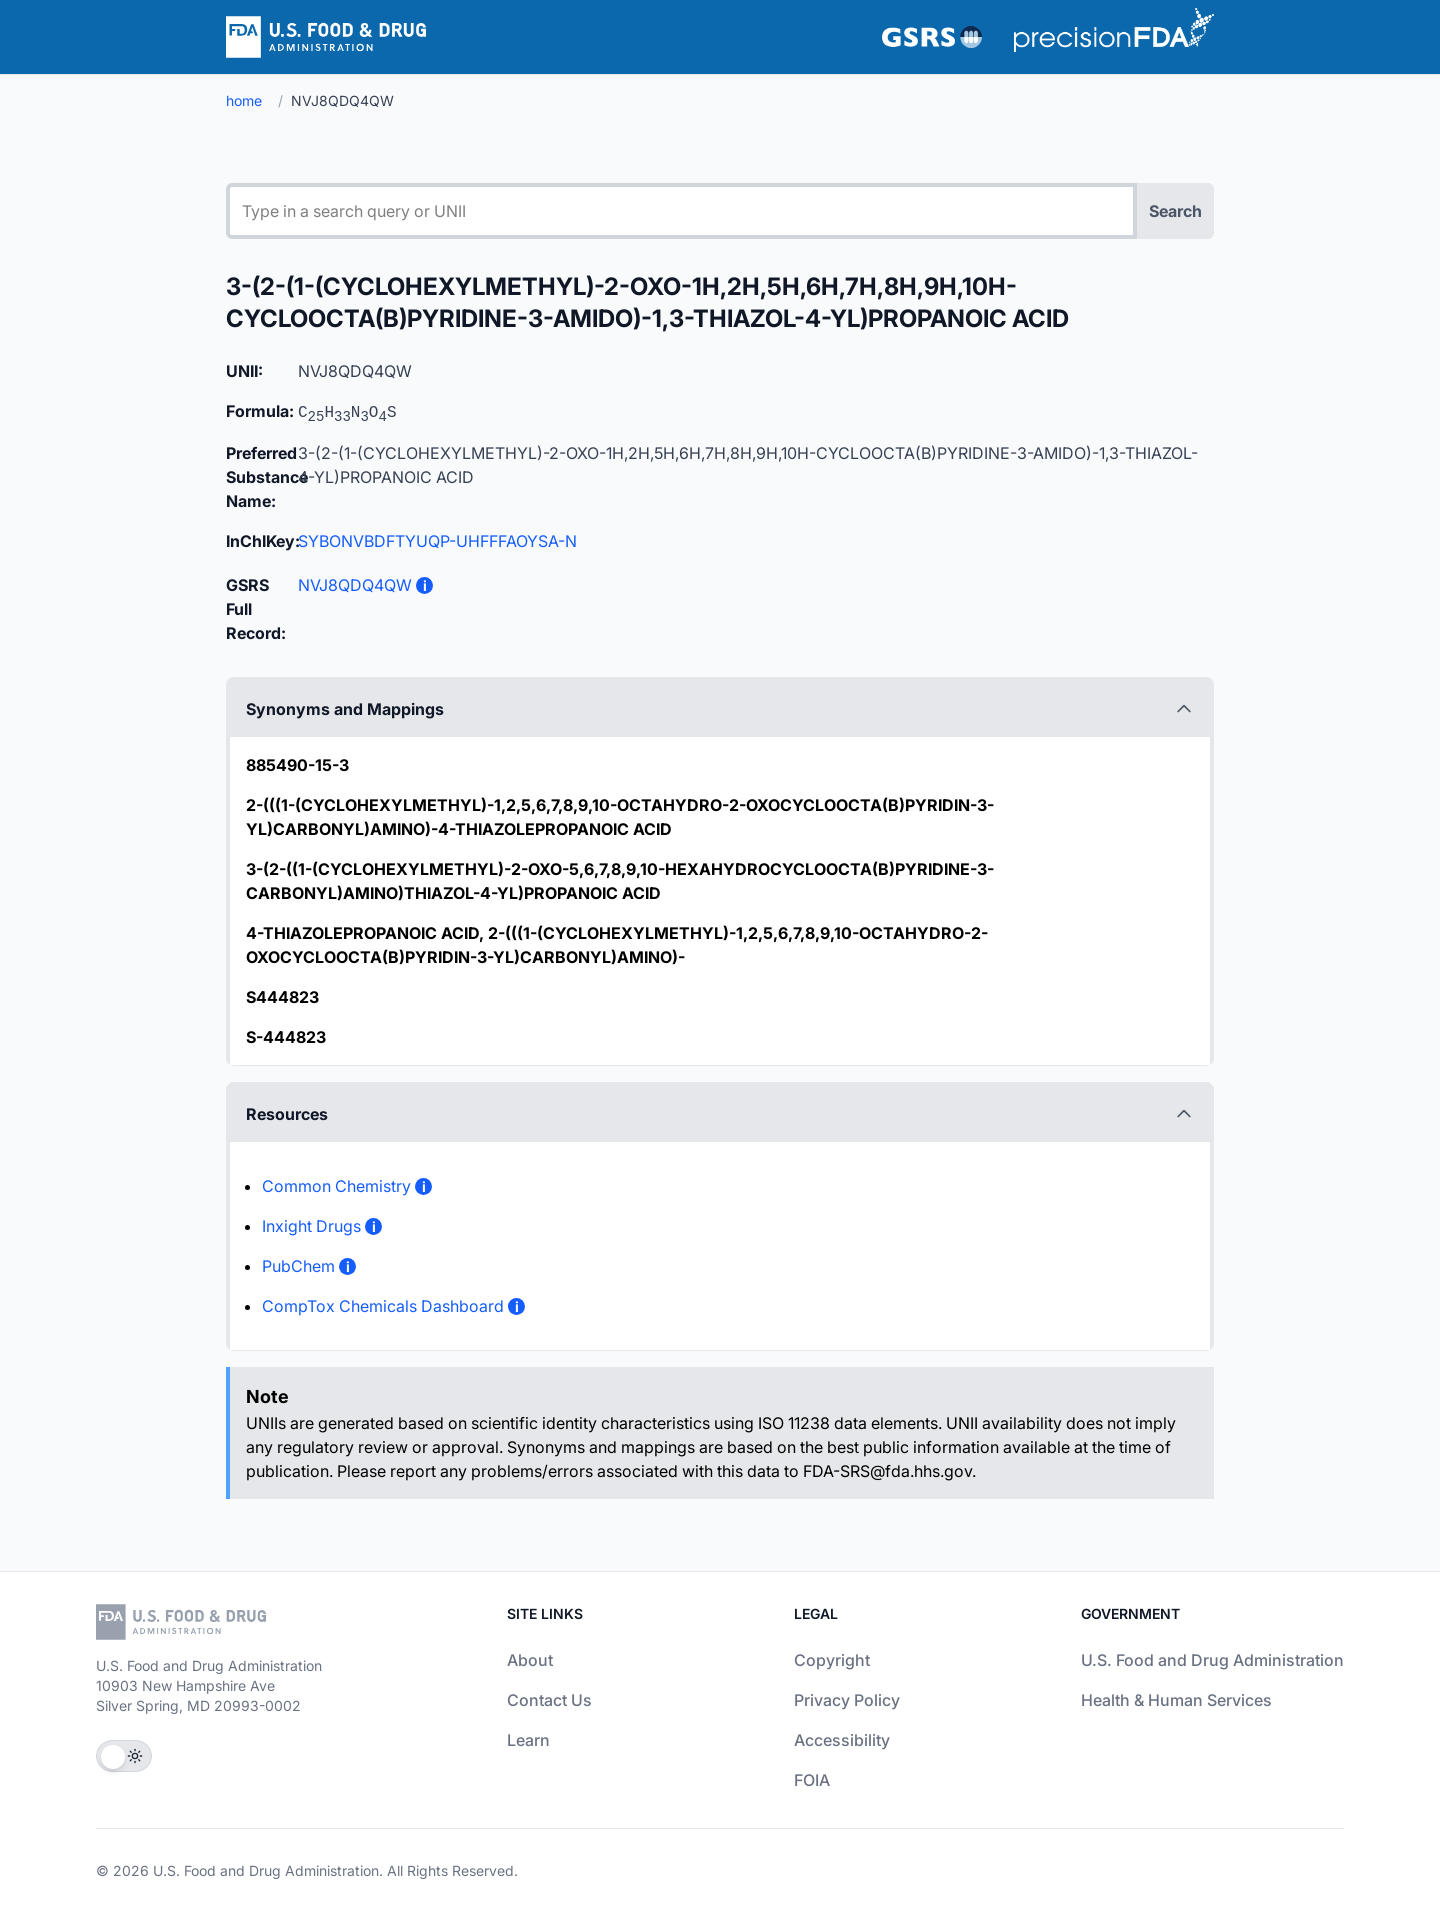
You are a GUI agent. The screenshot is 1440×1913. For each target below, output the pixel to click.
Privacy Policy (847, 1700)
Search (1175, 211)
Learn (528, 1740)
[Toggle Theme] (124, 1756)
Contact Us (549, 1700)
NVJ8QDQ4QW (355, 585)
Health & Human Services (1176, 1700)
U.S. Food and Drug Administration (1212, 1660)
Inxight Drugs (311, 1226)
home (244, 100)
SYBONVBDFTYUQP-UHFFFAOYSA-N (437, 541)
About (530, 1660)
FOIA (812, 1780)
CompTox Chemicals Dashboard (383, 1306)
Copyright (832, 1660)
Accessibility (842, 1740)
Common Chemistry (336, 1186)
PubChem (298, 1266)
